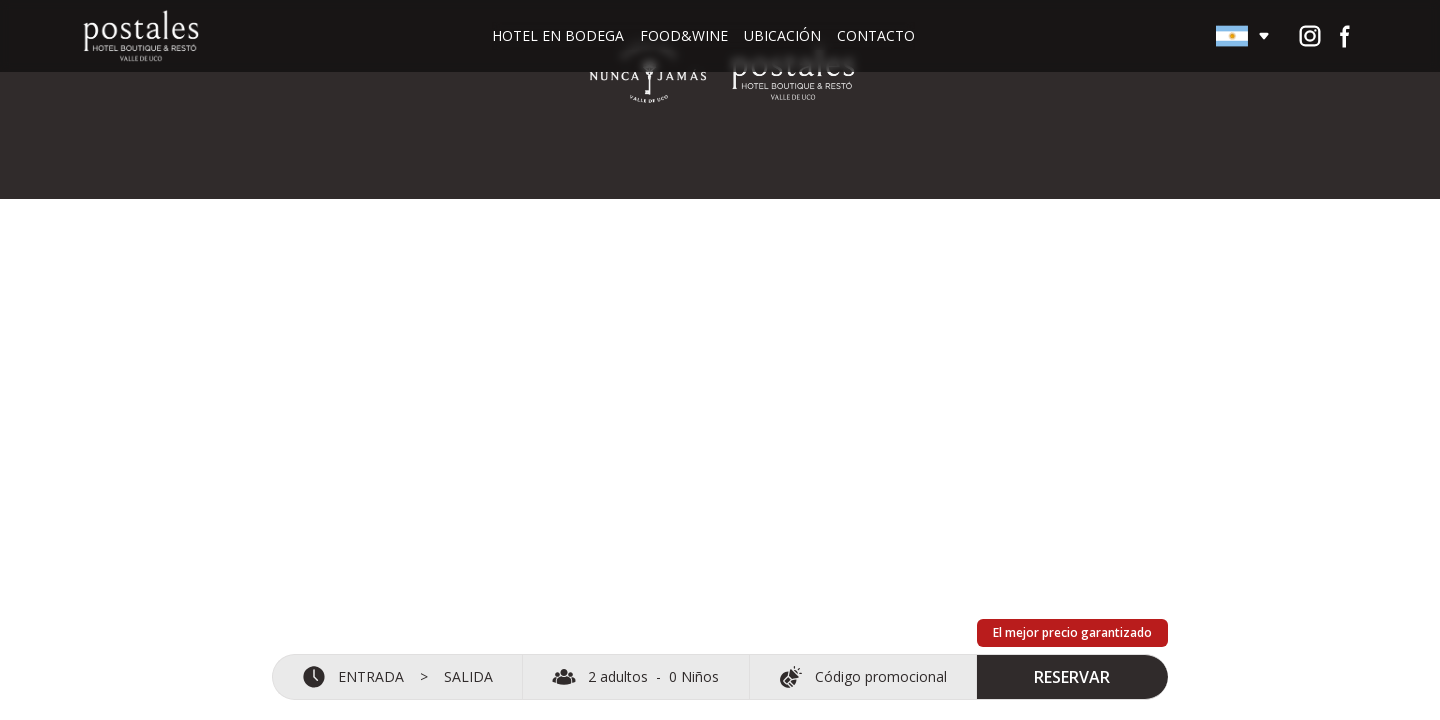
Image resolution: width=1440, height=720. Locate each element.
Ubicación (782, 35)
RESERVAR (1072, 671)
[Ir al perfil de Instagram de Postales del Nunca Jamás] (1310, 36)
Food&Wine (684, 35)
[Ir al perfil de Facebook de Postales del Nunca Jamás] (1346, 36)
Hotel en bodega (558, 35)
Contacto (876, 35)
